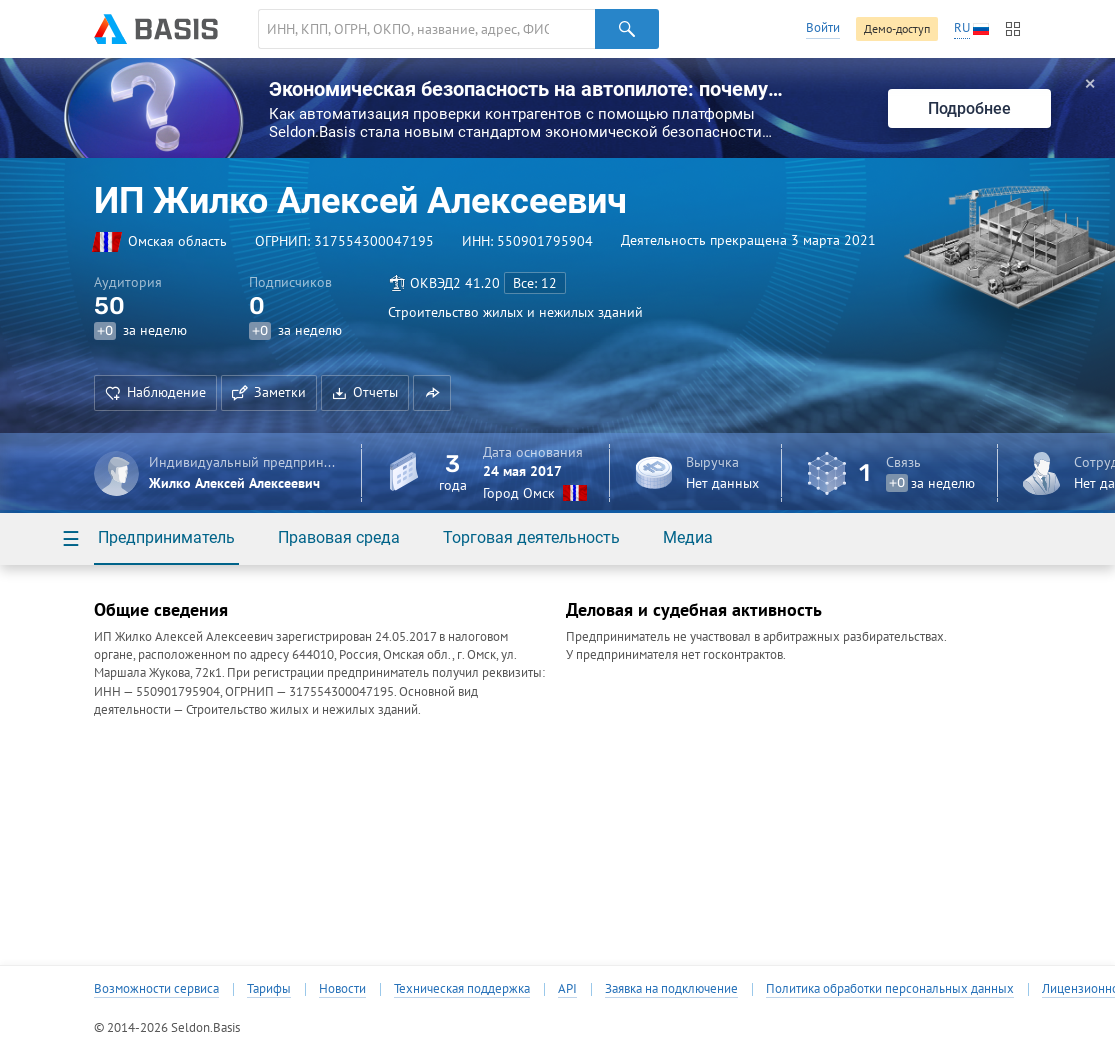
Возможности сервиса (156, 989)
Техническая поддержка (462, 989)
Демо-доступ (897, 28)
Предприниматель (166, 537)
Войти (823, 27)
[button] (432, 393)
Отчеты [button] (365, 392)
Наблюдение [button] (155, 392)
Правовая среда (339, 537)
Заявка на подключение (671, 989)
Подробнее (969, 108)
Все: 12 (535, 283)
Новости (342, 989)
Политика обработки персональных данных (890, 989)
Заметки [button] (269, 392)
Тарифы (269, 989)
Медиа (688, 537)
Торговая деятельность (531, 537)
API (567, 989)
